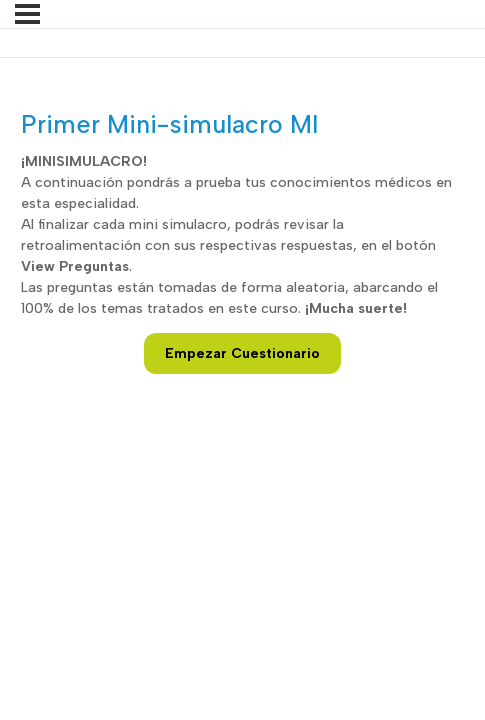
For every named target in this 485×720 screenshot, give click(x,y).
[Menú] (27, 14)
